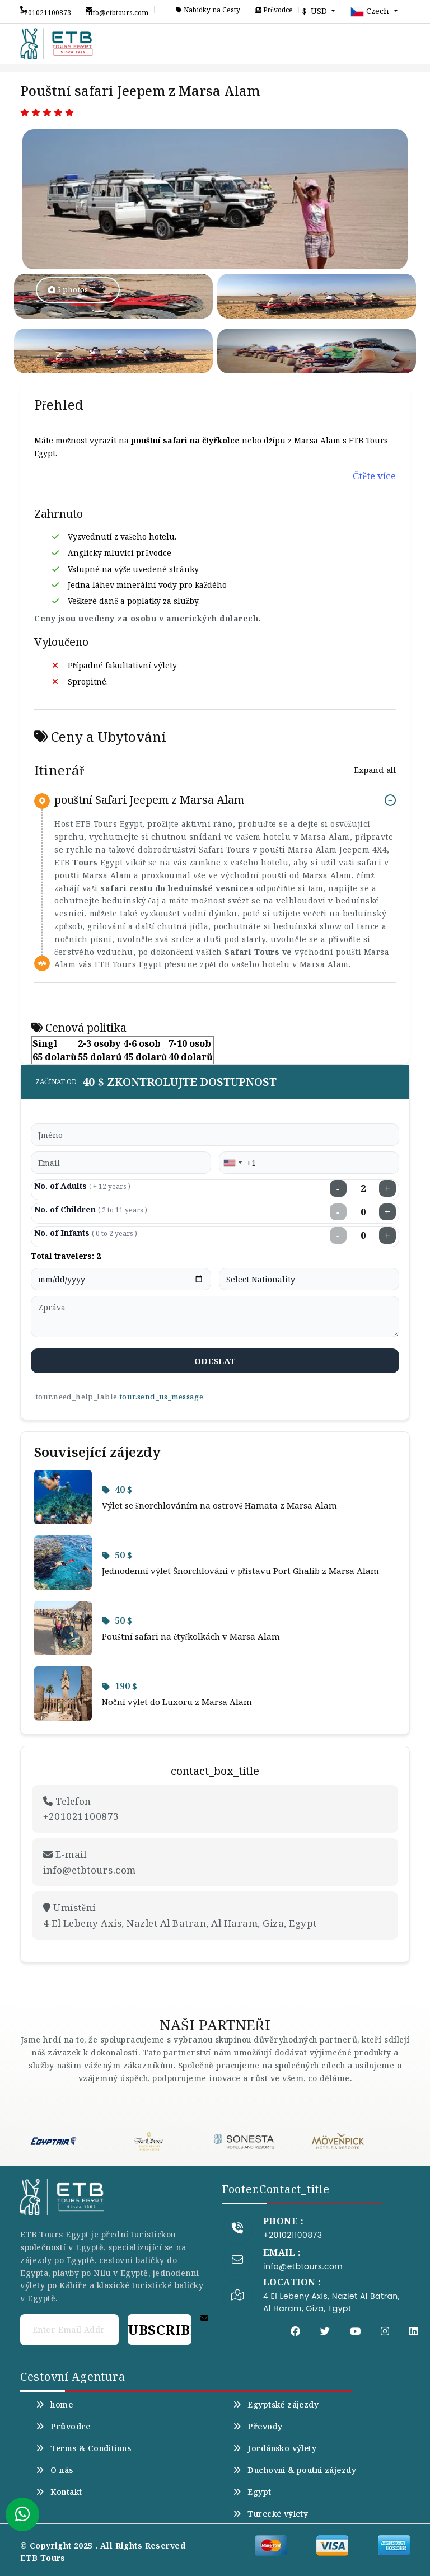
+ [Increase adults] (387, 1188)
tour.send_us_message (161, 1397)
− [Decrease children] (338, 1212)
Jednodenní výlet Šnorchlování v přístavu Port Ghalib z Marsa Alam (240, 1570)
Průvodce (274, 10)
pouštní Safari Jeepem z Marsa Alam (149, 800)
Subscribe (159, 2329)
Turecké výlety (270, 2513)
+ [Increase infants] (387, 1235)
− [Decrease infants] (338, 1235)
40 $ (117, 1489)
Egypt (252, 2492)
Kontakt (59, 2492)
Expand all (375, 770)
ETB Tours (43, 2557)
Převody (257, 2426)
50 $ (117, 1555)
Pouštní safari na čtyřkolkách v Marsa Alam (191, 1636)
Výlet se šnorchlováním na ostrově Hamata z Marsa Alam (220, 1505)
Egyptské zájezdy (276, 2404)
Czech (370, 11)
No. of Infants (85, 1233)
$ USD (315, 11)
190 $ (119, 1686)
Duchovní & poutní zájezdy (294, 2470)
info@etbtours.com (117, 9)
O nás (54, 2470)
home (54, 2404)
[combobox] (232, 1162)
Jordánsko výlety (274, 2448)
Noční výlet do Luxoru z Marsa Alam (177, 1701)
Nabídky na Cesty (208, 10)
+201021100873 (45, 9)
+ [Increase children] (387, 1212)
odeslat (215, 1360)
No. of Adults (82, 1186)
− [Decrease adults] (338, 1188)
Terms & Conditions (83, 2448)
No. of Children (90, 1209)
